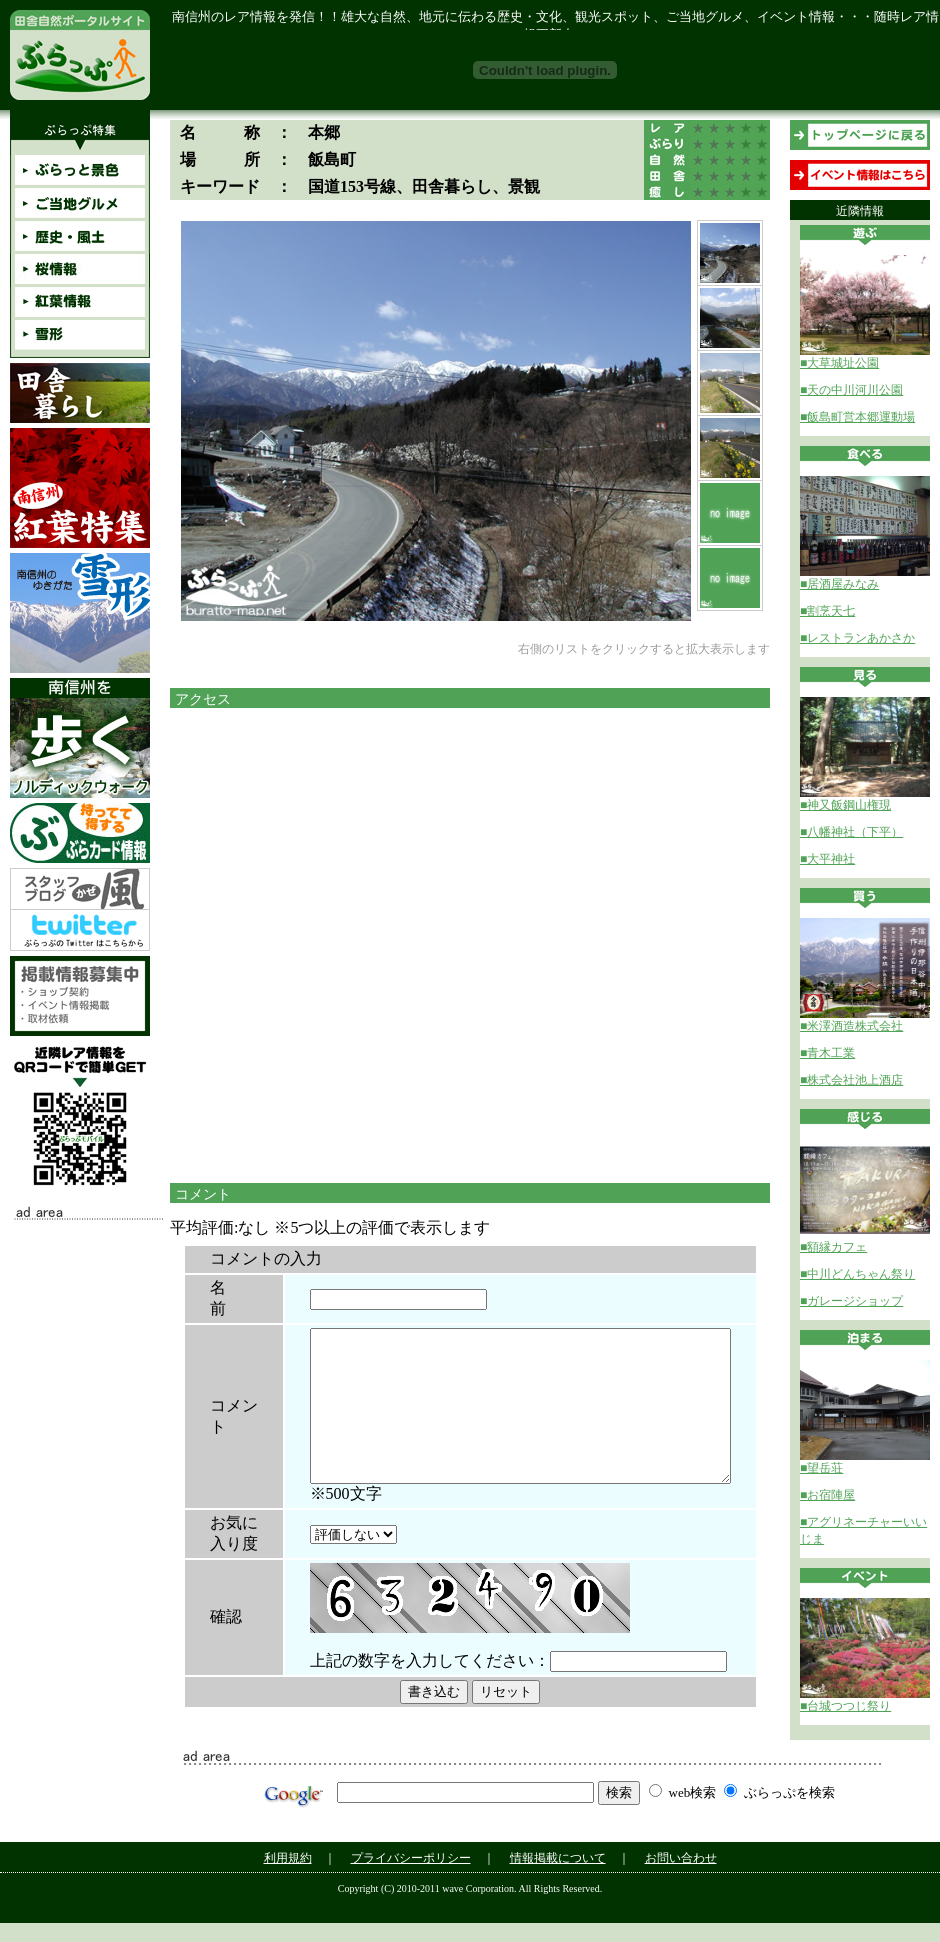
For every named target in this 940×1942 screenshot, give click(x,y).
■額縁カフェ (833, 1247)
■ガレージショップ (851, 1301)
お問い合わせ (681, 1877)
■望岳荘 (821, 1468)
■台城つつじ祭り (845, 1706)
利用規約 (288, 1877)
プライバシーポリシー (411, 1877)
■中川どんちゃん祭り (857, 1274)
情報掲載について (558, 1877)
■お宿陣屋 (827, 1495)
